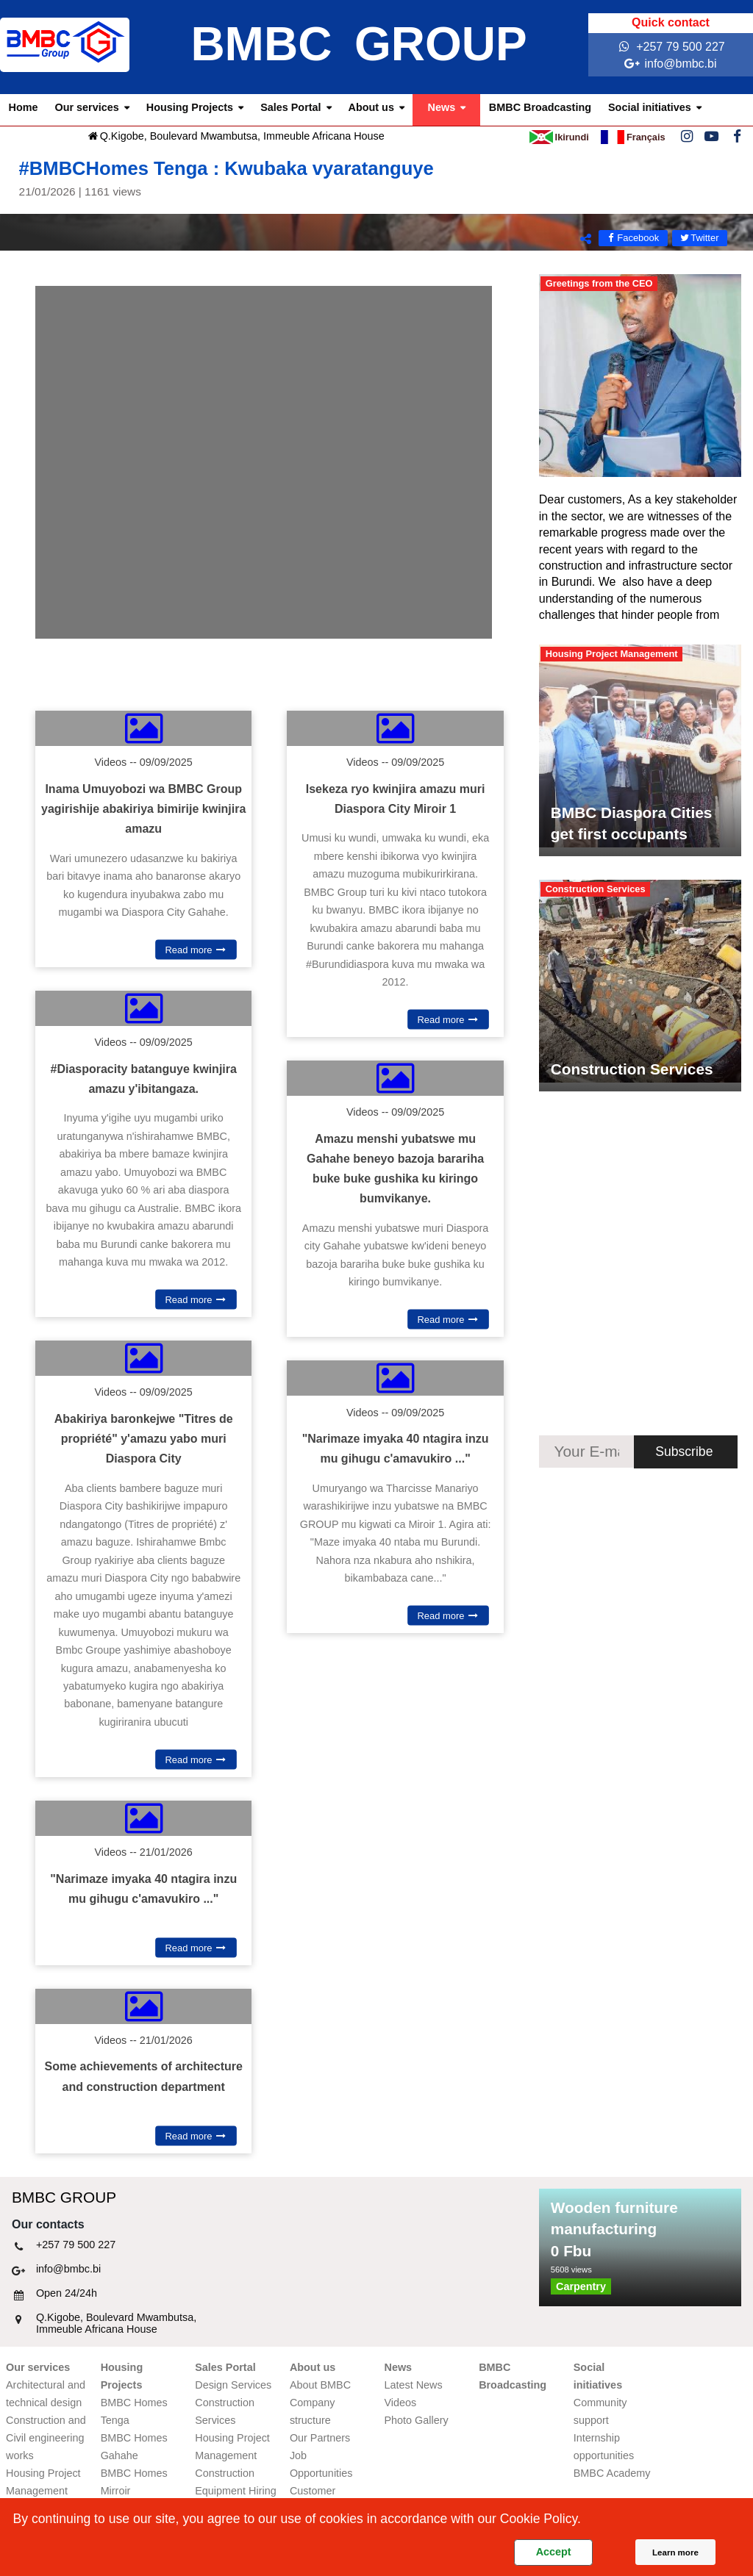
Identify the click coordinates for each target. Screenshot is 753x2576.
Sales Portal (290, 107)
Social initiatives (649, 107)
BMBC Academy (612, 2473)
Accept (553, 2552)
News (442, 107)
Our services (87, 107)
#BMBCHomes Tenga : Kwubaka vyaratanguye (377, 178)
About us (371, 107)
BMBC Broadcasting (540, 107)
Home (23, 107)
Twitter (699, 237)
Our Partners (320, 2438)
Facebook (632, 237)
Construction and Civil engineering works (46, 2437)
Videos (401, 2402)
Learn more (675, 2552)
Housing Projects (189, 107)
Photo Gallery (417, 2420)
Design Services (233, 2385)
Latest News (414, 2385)
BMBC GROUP (358, 44)
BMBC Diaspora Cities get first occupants (632, 823)
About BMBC (320, 2385)
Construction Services (632, 1069)
